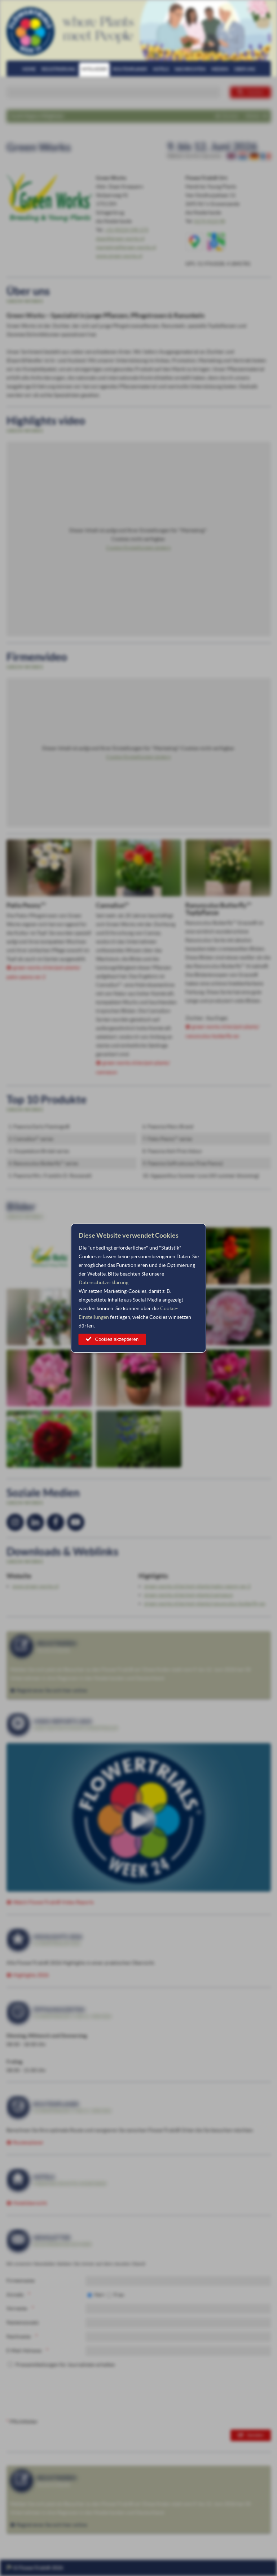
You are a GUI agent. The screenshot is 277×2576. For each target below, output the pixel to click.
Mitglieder (94, 69)
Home (29, 69)
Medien (219, 69)
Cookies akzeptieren (117, 1339)
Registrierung (58, 69)
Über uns (244, 69)
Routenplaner (130, 69)
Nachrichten (190, 69)
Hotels (161, 69)
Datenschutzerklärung (103, 1282)
